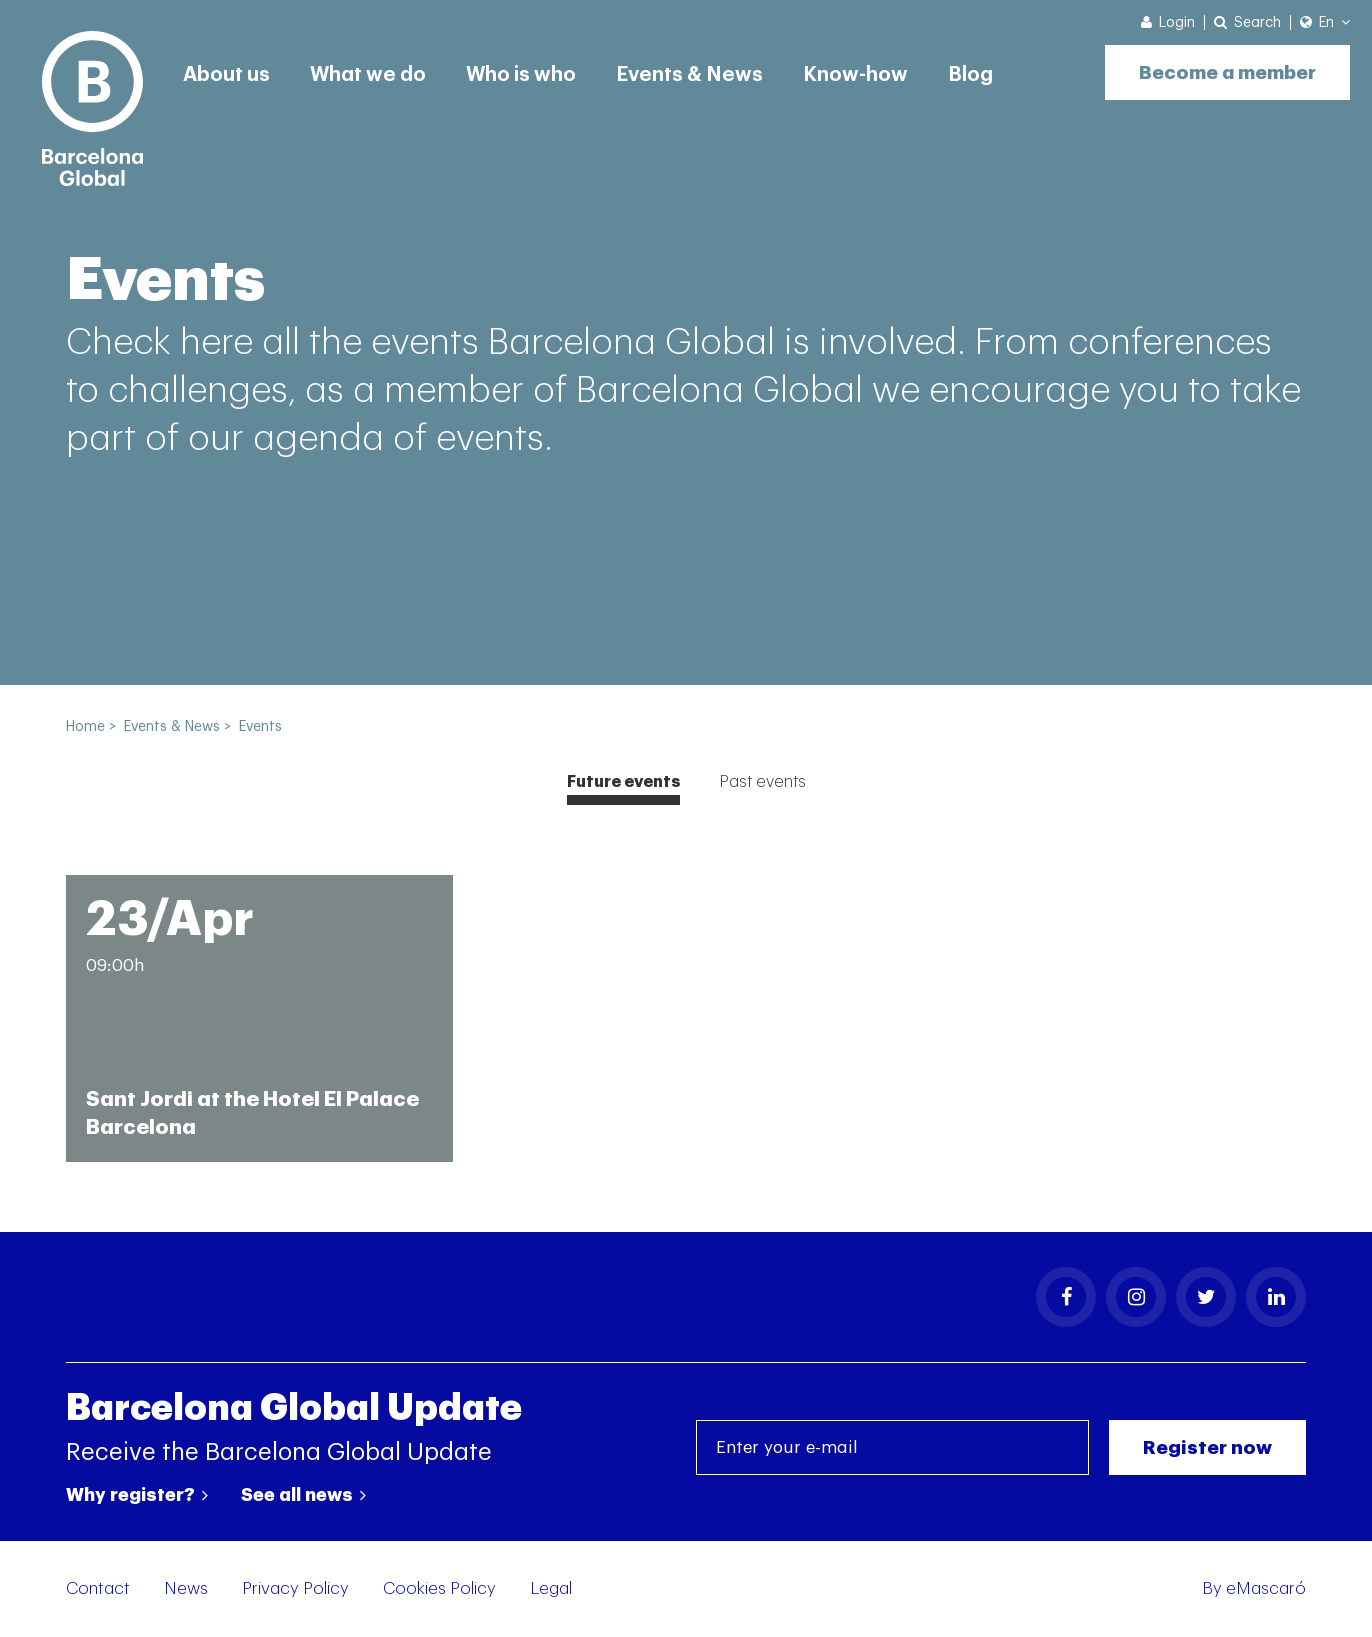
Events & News (689, 75)
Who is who (521, 75)
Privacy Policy (295, 1588)
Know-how (855, 75)
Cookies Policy (439, 1588)
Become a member (1227, 72)
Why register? (137, 1495)
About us (226, 75)
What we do (368, 75)
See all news (303, 1495)
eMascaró (1266, 1588)
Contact (98, 1588)
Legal (551, 1588)
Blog (970, 75)
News (186, 1588)
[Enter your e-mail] (892, 1447)
